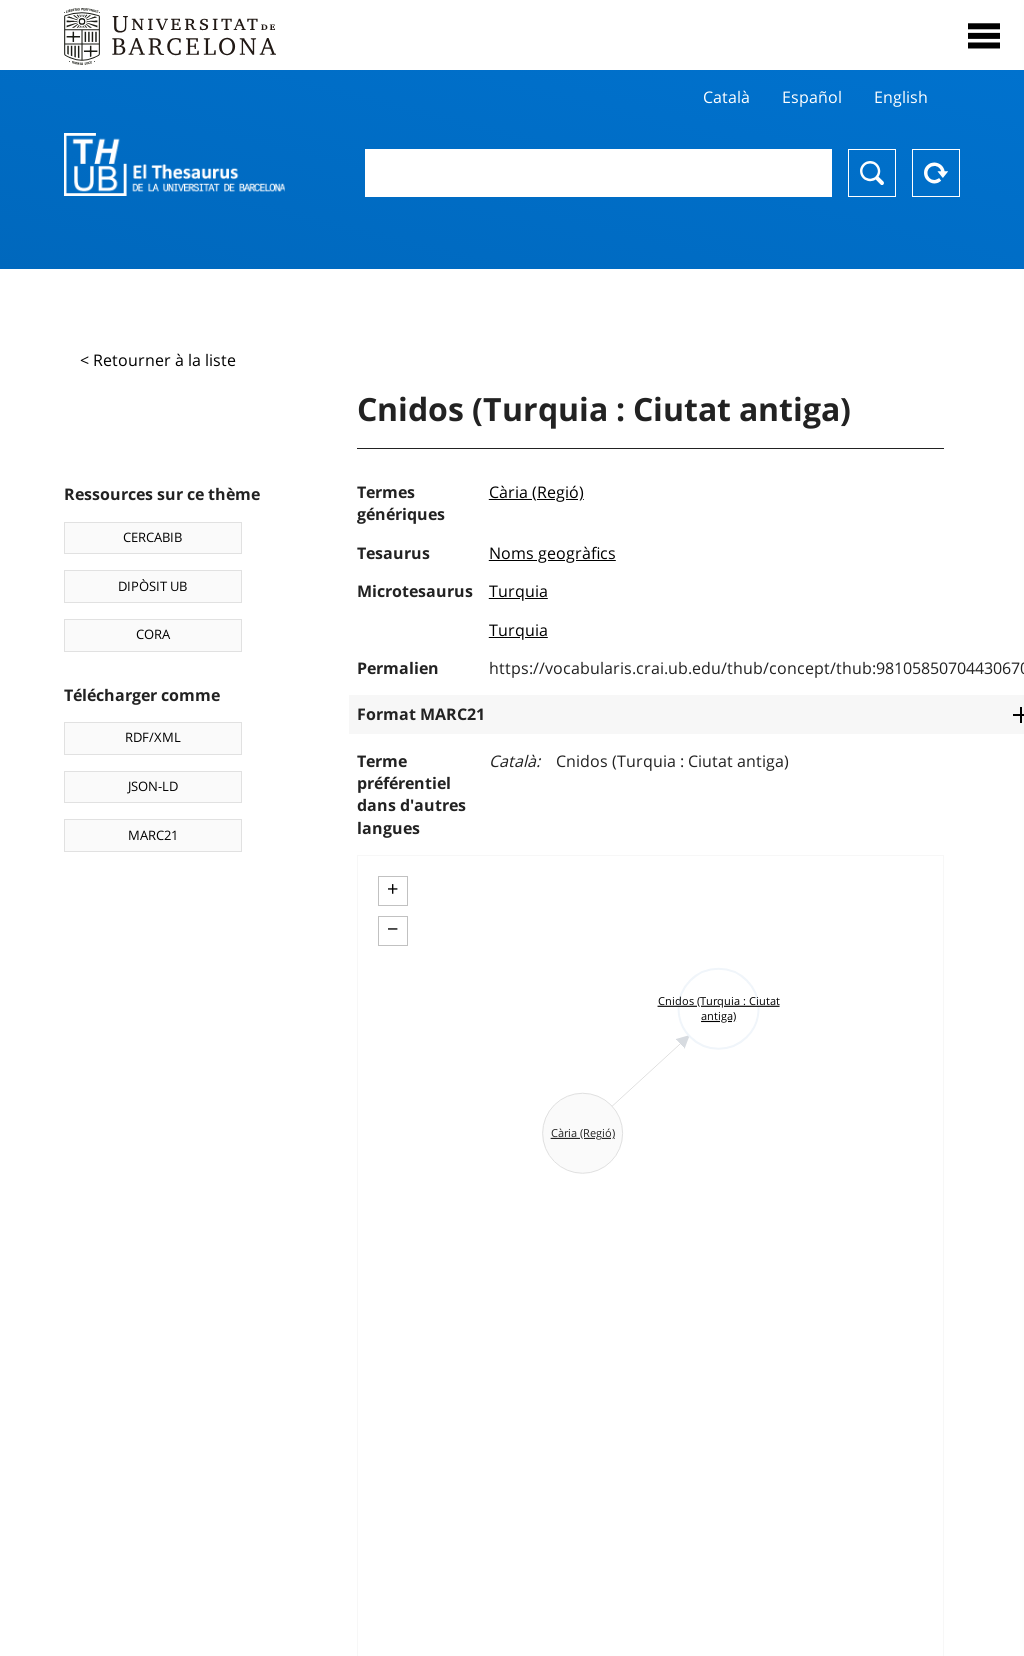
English (901, 97)
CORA (153, 634)
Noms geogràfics (552, 553)
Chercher (872, 173)
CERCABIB (152, 537)
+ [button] (392, 889)
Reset (936, 173)
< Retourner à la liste (158, 360)
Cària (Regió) (536, 492)
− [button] (392, 929)
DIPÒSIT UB (152, 586)
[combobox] (598, 173)
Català (726, 97)
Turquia (518, 591)
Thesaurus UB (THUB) (174, 165)
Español (812, 97)
